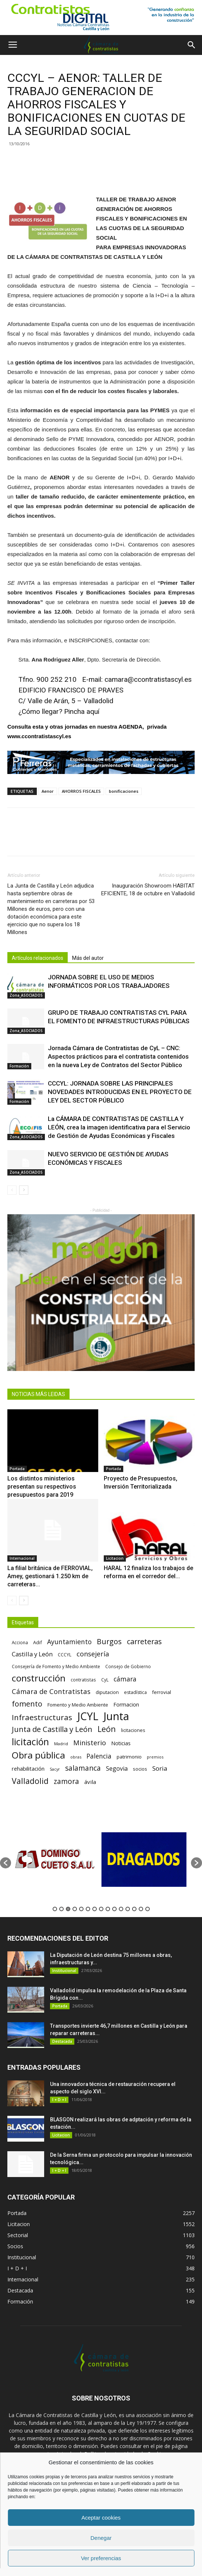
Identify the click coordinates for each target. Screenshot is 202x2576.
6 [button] (88, 1909)
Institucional (64, 1970)
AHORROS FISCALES (81, 791)
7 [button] (94, 1909)
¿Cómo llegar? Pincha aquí (58, 711)
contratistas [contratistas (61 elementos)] (83, 1680)
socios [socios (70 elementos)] (140, 1769)
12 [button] (127, 1909)
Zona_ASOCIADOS (26, 995)
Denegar (101, 2538)
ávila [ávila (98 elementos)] (90, 1781)
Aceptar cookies (101, 2517)
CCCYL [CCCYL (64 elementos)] (64, 1655)
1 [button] (55, 1909)
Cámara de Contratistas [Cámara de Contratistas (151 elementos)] (51, 1691)
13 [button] (134, 1909)
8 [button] (101, 1909)
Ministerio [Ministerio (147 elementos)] (89, 1742)
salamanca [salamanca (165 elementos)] (83, 1768)
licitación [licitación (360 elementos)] (30, 1742)
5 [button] (81, 1909)
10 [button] (114, 1909)
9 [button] (108, 1909)
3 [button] (68, 1909)
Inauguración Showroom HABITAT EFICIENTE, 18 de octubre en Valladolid (148, 889)
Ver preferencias (101, 2558)
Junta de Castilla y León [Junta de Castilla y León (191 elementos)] (52, 1729)
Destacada (62, 2041)
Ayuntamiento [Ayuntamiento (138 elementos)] (69, 1642)
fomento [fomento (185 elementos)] (27, 1704)
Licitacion (115, 1558)
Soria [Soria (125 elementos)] (159, 1768)
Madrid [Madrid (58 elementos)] (61, 1743)
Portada (17, 1468)
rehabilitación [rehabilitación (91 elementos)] (28, 1768)
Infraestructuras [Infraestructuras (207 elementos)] (42, 1717)
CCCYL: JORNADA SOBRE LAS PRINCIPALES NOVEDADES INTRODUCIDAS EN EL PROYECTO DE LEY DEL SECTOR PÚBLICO (120, 1092)
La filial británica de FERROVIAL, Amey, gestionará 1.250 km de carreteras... (50, 1576)
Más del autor (88, 958)
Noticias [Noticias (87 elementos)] (121, 1743)
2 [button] (61, 1909)
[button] (191, 45)
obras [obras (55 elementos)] (75, 1757)
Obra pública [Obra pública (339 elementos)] (38, 1755)
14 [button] (141, 1909)
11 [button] (121, 1909)
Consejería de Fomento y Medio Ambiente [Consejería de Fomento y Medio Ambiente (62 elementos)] (56, 1666)
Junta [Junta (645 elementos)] (116, 1716)
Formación (19, 1066)
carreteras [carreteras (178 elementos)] (144, 1641)
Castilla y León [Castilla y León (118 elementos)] (32, 1654)
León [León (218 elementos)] (107, 1729)
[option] (56, 1859)
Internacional (22, 1558)
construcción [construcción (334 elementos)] (38, 1678)
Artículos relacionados (37, 958)
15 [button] (147, 1909)
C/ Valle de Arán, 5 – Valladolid (65, 701)
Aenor (48, 791)
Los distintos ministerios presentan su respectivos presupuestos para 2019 (41, 1486)
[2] (101, 1292)
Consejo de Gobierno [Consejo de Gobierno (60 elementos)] (128, 1666)
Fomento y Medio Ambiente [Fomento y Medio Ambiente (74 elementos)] (77, 1704)
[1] (101, 17)
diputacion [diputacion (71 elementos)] (107, 1692)
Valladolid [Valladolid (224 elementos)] (30, 1781)
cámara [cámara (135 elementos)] (125, 1679)
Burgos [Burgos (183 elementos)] (109, 1641)
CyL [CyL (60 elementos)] (105, 1680)
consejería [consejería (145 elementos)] (93, 1654)
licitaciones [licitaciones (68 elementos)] (133, 1730)
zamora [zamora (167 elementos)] (66, 1781)
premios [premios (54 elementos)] (155, 1757)
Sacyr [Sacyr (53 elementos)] (55, 1769)
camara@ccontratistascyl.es (148, 679)
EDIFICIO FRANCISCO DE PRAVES (70, 690)
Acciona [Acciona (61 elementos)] (20, 1642)
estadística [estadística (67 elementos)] (135, 1692)
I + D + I (59, 2099)
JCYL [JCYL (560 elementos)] (87, 1716)
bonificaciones (123, 791)
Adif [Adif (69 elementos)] (37, 1642)
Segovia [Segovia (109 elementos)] (117, 1769)
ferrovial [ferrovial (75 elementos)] (161, 1692)
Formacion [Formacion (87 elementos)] (126, 1704)
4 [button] (74, 1909)
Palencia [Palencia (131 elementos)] (98, 1756)
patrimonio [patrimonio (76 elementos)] (129, 1756)
